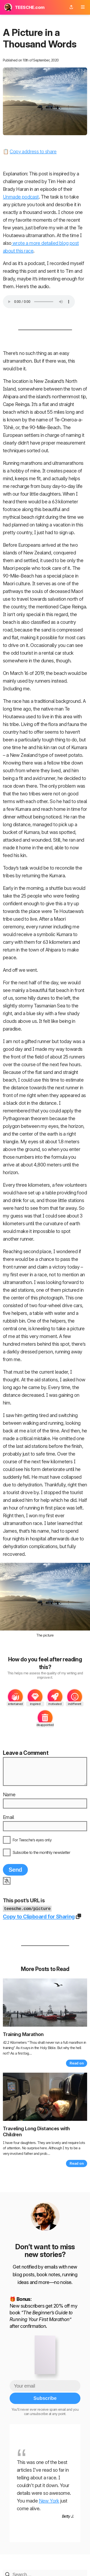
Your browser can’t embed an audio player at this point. (39, 301)
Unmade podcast (21, 197)
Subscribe (45, 2397)
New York (49, 2500)
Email (8, 1817)
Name (9, 1794)
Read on (77, 2062)
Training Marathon (23, 2034)
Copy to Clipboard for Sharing (39, 1916)
